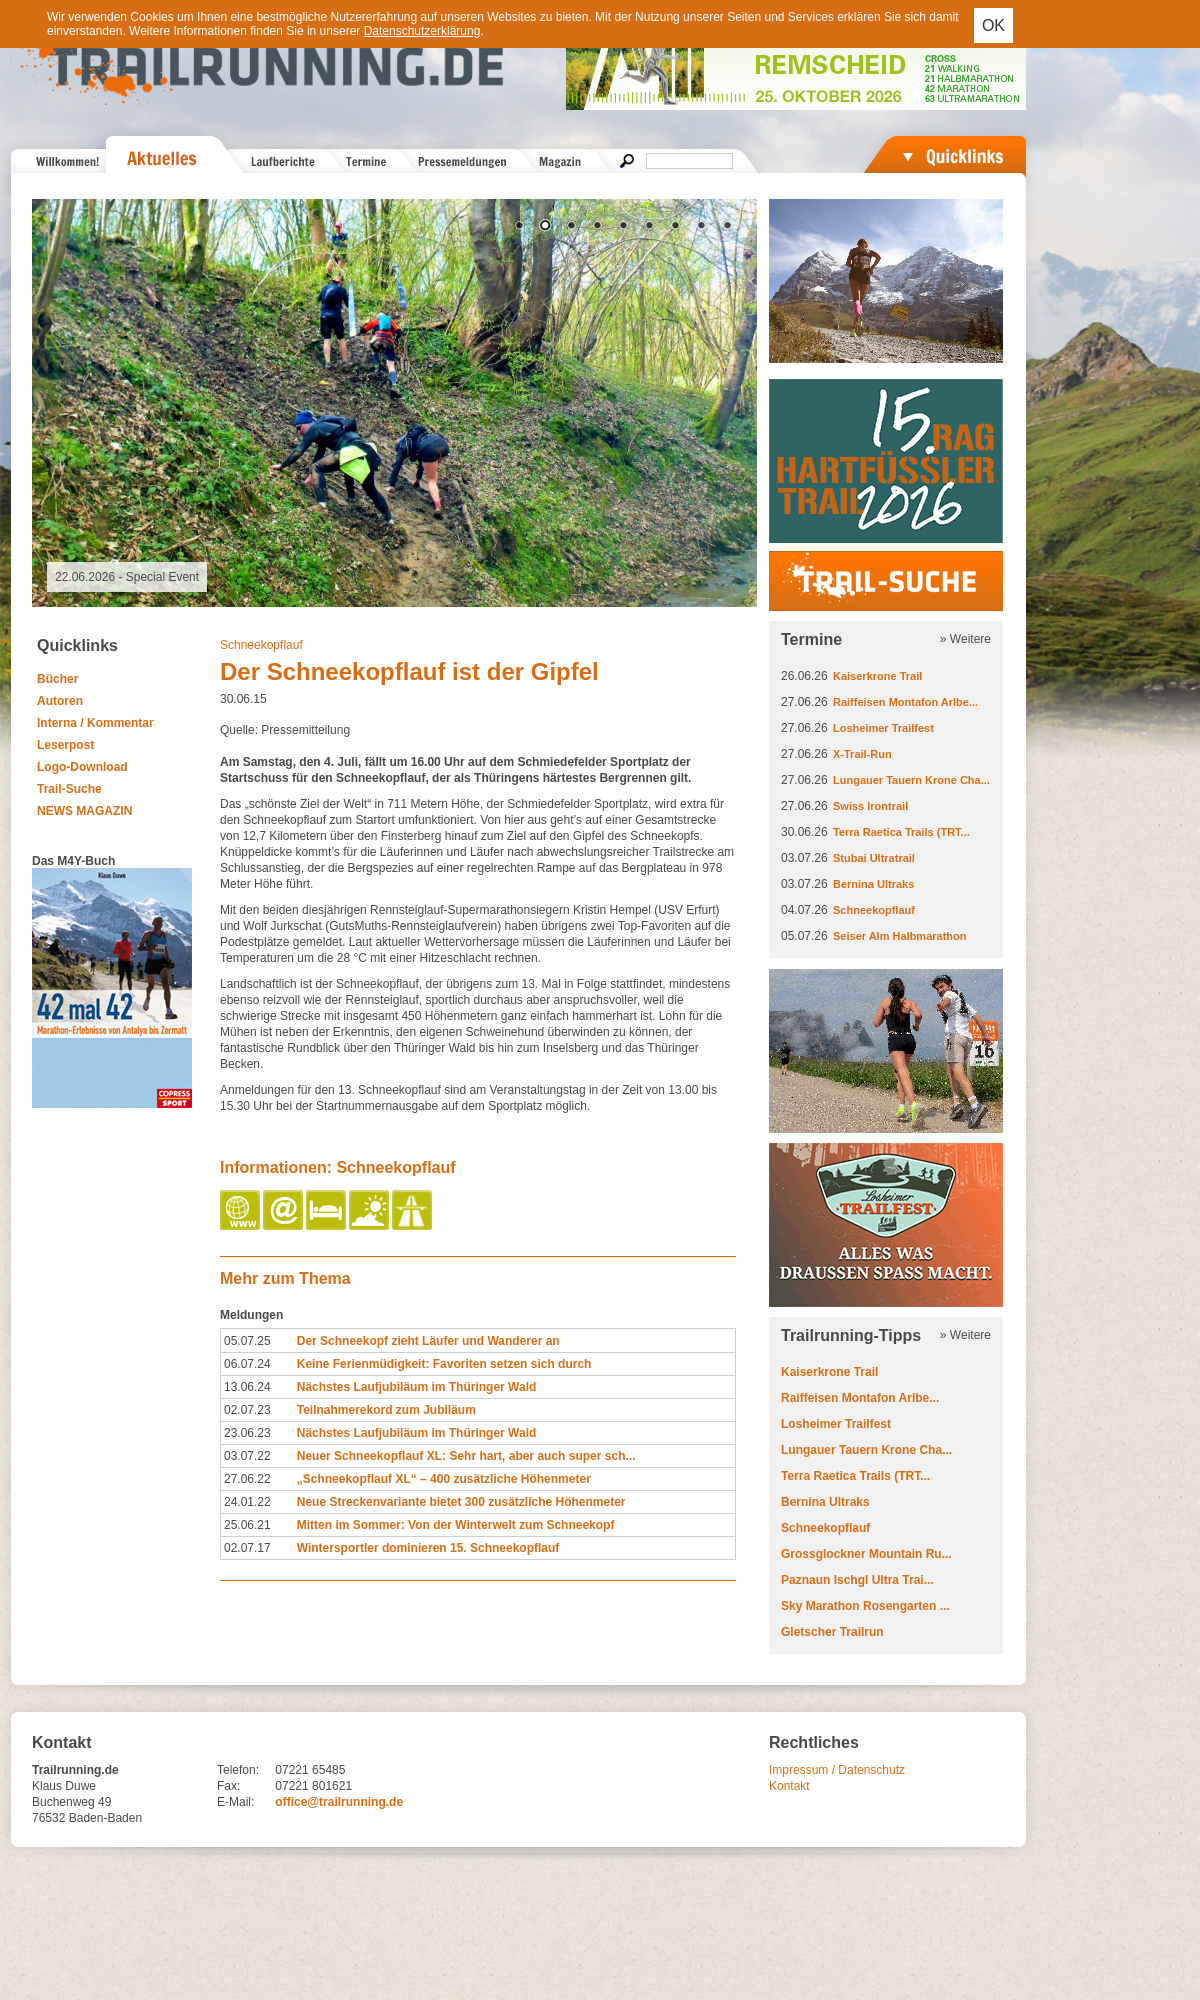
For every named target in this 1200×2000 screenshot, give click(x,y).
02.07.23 (247, 1410)
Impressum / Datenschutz (837, 1770)
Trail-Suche (69, 789)
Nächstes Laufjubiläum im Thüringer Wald (417, 1387)
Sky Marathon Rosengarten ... (865, 1606)
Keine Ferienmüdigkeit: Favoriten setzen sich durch (444, 1364)
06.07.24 (247, 1364)
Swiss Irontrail (870, 806)
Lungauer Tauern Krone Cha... (911, 780)
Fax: (228, 1786)
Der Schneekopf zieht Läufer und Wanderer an (428, 1341)
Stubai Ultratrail (874, 858)
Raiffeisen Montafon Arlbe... (905, 702)
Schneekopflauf (261, 645)
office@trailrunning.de (339, 1802)
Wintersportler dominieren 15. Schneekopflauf (428, 1548)
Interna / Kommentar (95, 723)
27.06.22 (247, 1479)
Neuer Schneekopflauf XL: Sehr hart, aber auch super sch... (466, 1456)
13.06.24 (247, 1387)
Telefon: (238, 1770)
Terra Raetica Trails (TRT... (901, 832)
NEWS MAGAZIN (84, 811)
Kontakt (789, 1786)
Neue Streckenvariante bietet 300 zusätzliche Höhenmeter (461, 1502)
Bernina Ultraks (873, 884)
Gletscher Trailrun (832, 1632)
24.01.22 (247, 1502)
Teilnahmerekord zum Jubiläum (386, 1410)
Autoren (60, 701)
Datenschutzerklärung (422, 31)
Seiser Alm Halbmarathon (899, 936)
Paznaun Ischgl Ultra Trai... (857, 1580)
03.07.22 (247, 1456)
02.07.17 (247, 1548)
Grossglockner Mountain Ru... (866, 1554)
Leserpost (65, 745)
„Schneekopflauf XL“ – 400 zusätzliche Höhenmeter (444, 1479)
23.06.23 (247, 1433)
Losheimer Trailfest (883, 728)
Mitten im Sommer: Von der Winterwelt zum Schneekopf (456, 1525)
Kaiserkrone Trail (877, 676)
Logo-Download (82, 767)
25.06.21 (247, 1525)
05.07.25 (247, 1341)
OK (993, 25)
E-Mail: (235, 1802)
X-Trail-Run (862, 754)
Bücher (57, 679)
